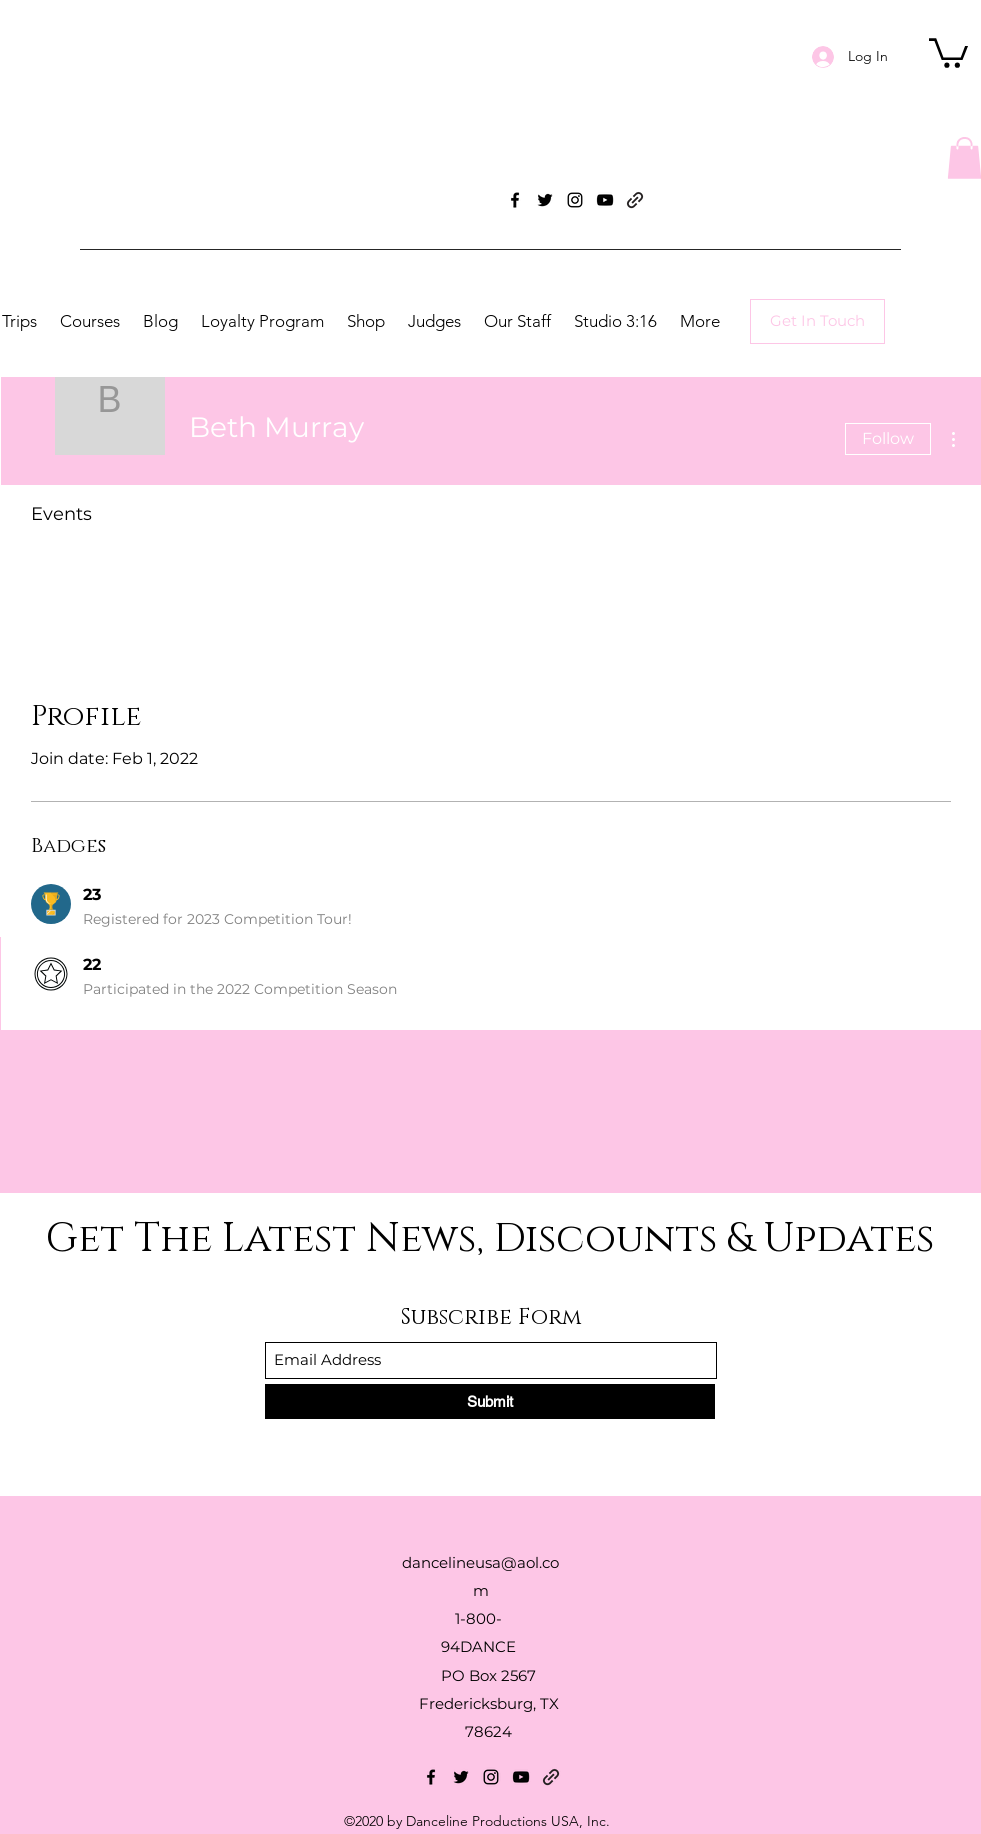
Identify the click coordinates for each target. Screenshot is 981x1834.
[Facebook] (515, 200)
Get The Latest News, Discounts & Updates (490, 1239)
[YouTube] (605, 200)
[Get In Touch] (817, 321)
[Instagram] (575, 200)
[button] (948, 51)
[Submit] (490, 1401)
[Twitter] (545, 200)
